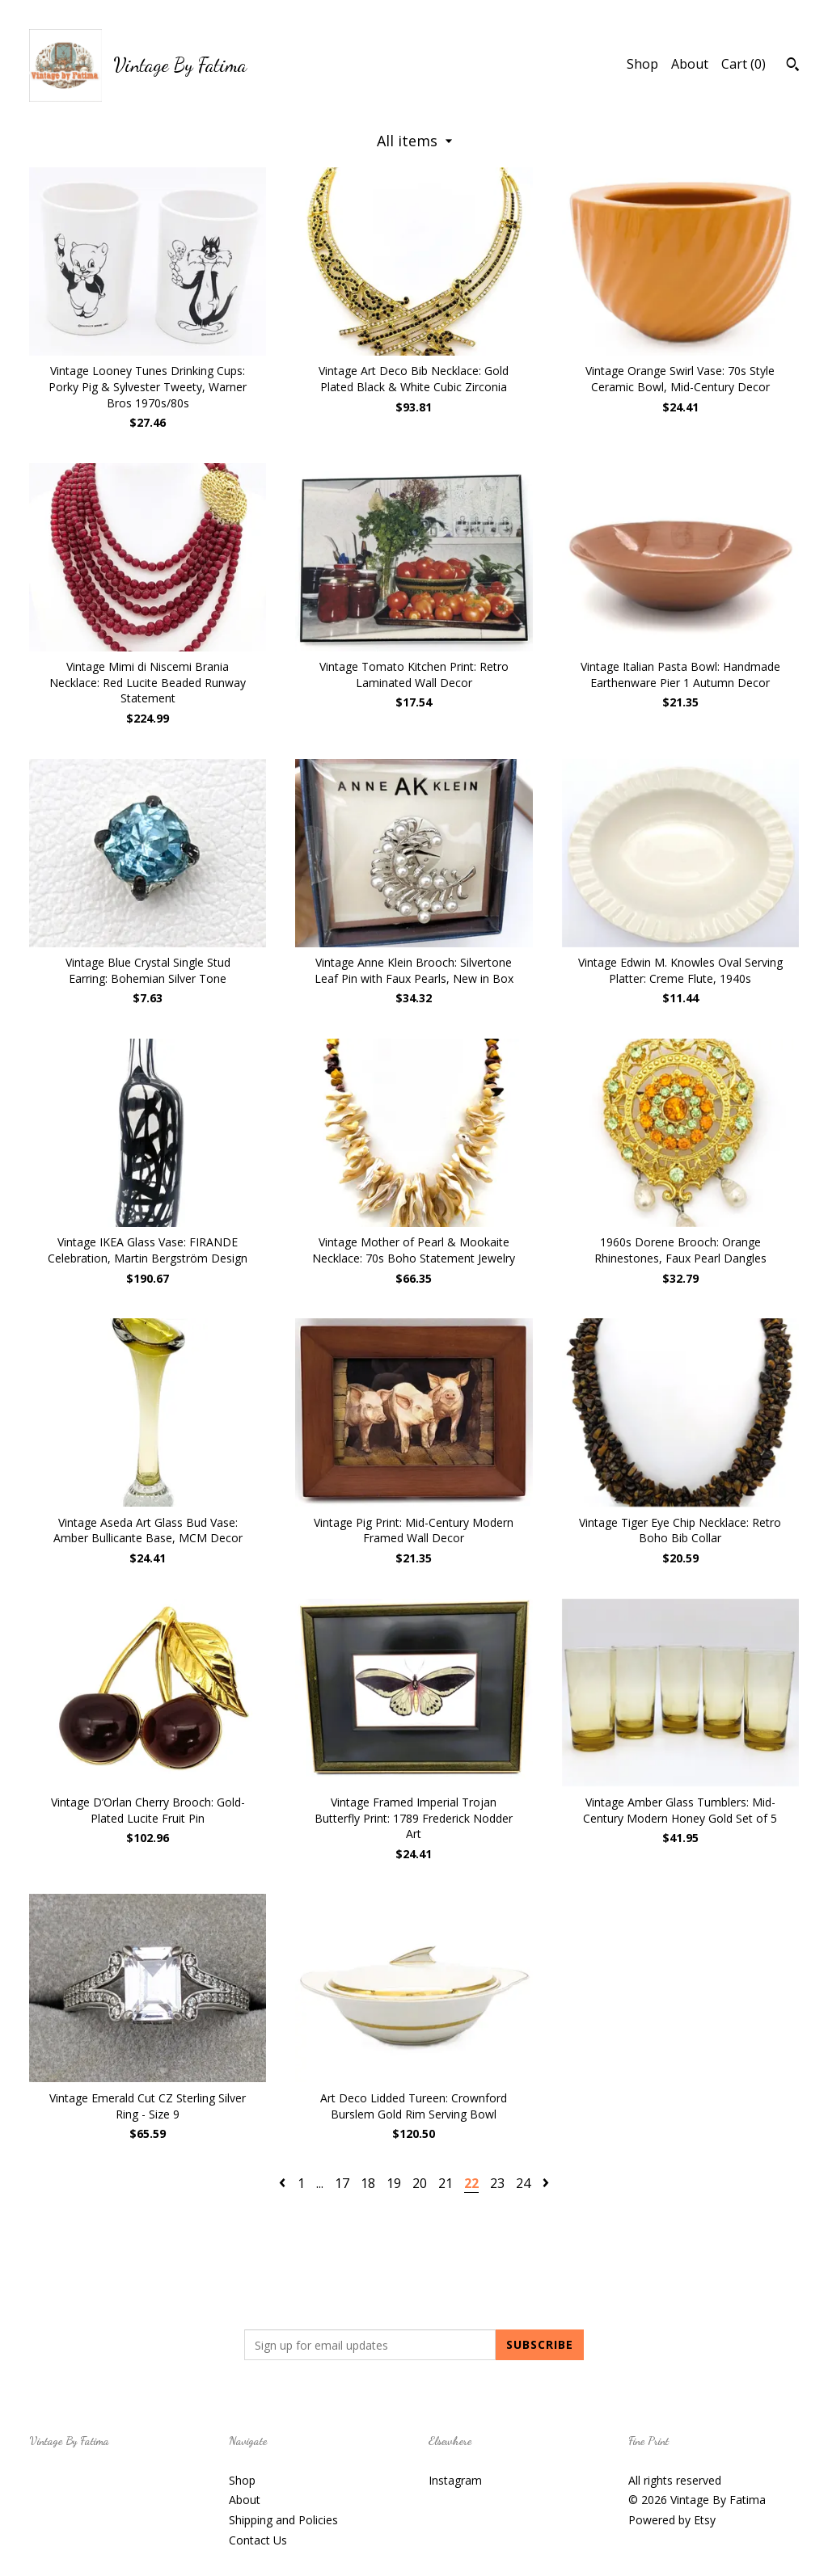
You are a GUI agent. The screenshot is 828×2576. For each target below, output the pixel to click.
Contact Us (258, 2540)
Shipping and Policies (283, 2520)
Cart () (743, 64)
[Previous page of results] (283, 2183)
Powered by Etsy (672, 2520)
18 (368, 2183)
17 (342, 2183)
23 (497, 2183)
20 (419, 2183)
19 (394, 2183)
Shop (642, 64)
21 (445, 2183)
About (689, 64)
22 (471, 2183)
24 (523, 2183)
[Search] (793, 66)
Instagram (455, 2480)
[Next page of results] (546, 2183)
